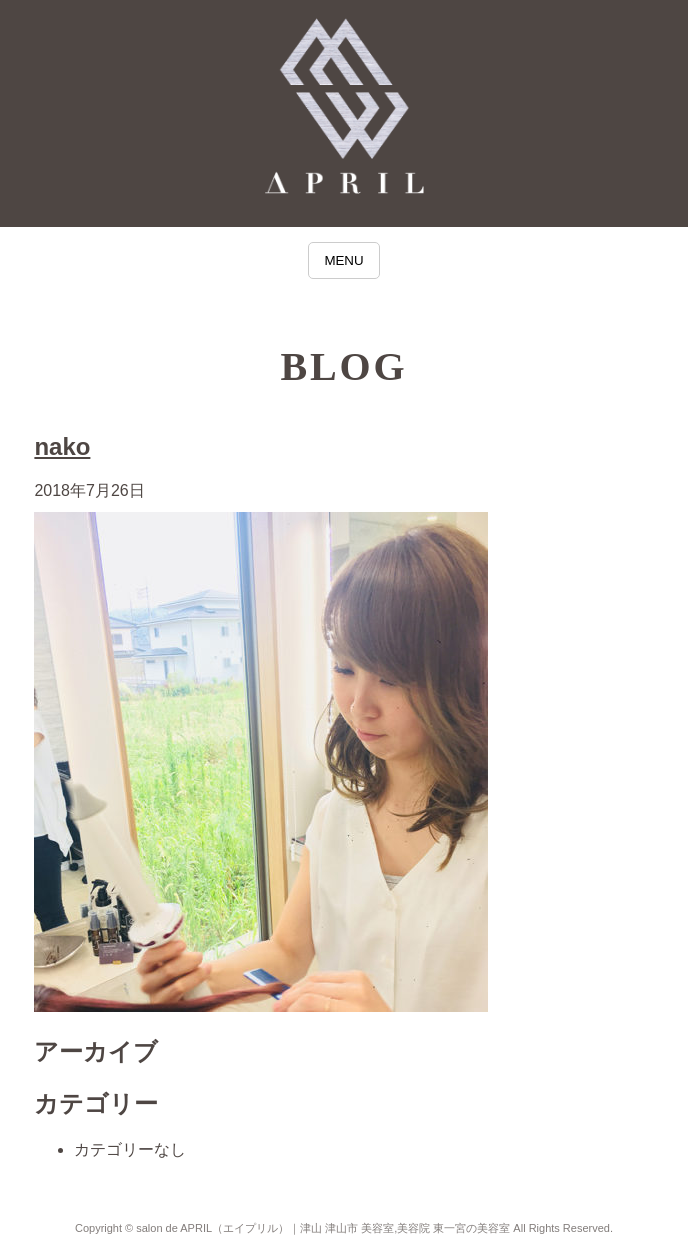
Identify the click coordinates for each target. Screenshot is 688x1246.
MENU (343, 260)
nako (62, 446)
